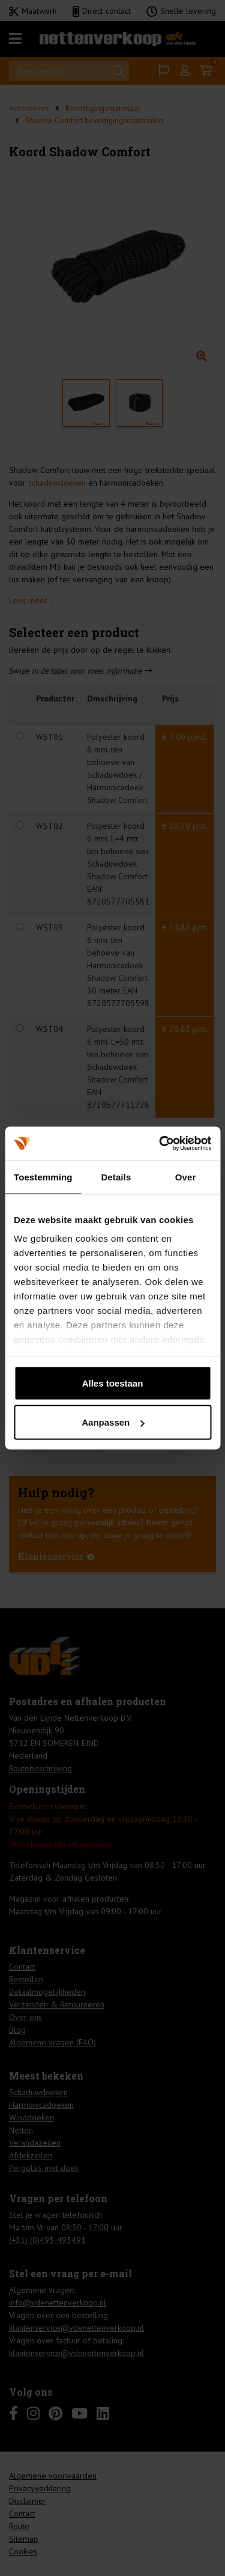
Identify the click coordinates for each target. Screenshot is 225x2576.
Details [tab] (116, 1176)
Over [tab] (185, 1176)
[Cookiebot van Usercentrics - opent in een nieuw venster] (160, 1144)
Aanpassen (113, 1422)
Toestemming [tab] (43, 1176)
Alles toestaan (112, 1383)
